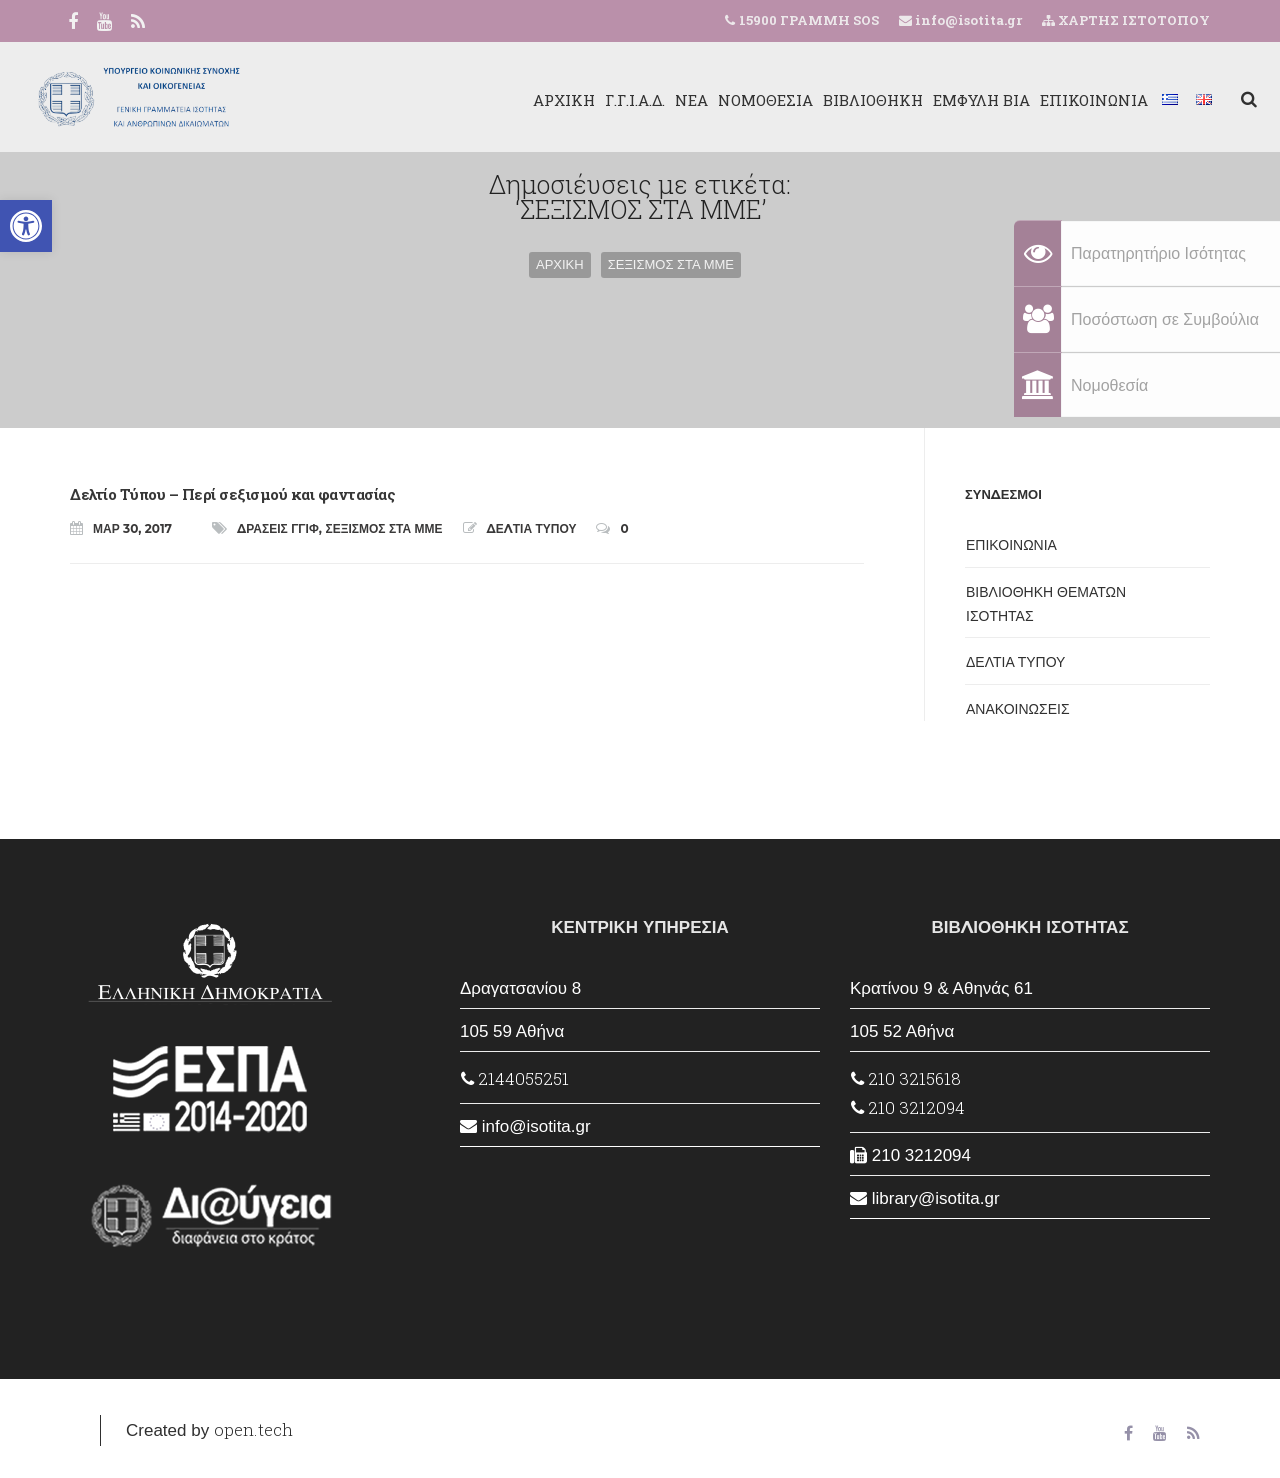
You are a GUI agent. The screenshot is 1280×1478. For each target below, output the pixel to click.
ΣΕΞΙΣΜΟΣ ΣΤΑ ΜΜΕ (384, 528)
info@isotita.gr (967, 20)
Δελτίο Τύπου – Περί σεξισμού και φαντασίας (232, 494)
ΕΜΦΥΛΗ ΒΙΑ (934, 100)
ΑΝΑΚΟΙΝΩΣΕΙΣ (1018, 709)
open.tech (253, 1429)
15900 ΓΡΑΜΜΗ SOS (809, 20)
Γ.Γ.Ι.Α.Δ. (588, 100)
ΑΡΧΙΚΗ (517, 100)
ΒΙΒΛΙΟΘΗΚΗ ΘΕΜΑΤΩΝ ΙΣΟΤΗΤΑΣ (1046, 604)
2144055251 (515, 1078)
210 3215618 (906, 1078)
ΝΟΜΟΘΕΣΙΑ (718, 100)
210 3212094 (908, 1107)
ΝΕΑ (644, 100)
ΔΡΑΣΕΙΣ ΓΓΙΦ (278, 528)
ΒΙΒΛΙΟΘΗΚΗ (826, 100)
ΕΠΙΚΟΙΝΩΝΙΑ (1047, 100)
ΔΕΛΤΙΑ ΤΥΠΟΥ (532, 528)
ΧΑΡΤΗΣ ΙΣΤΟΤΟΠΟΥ (1126, 20)
